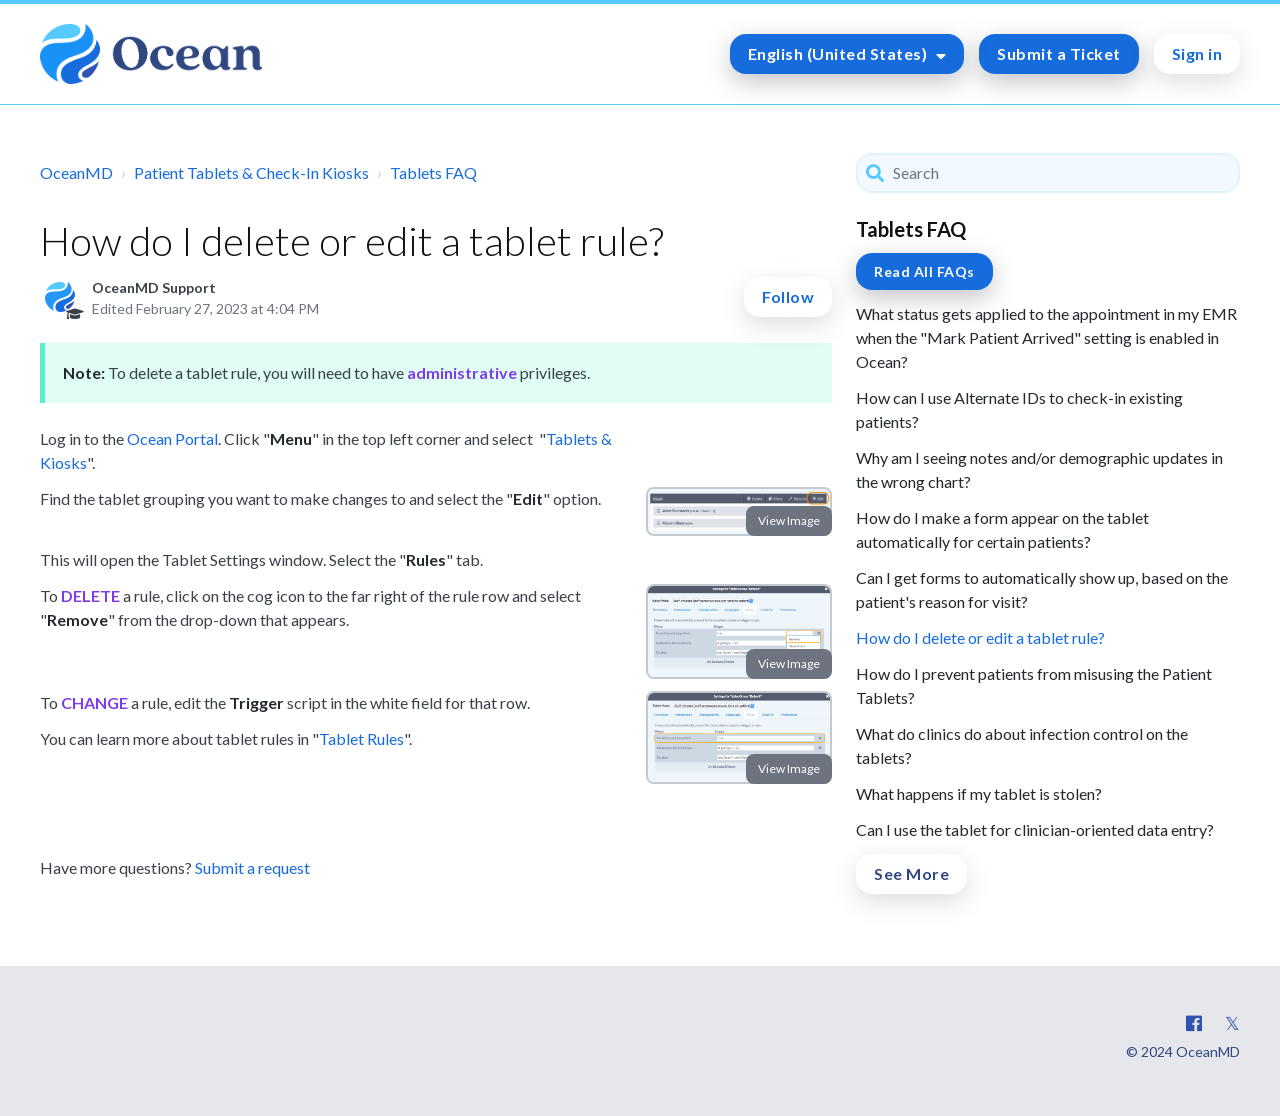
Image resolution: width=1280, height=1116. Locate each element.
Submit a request (252, 867)
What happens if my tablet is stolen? (979, 793)
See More (911, 873)
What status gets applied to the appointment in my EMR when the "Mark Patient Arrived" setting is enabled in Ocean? (1046, 337)
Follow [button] (788, 296)
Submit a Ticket (1059, 53)
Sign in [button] (1197, 53)
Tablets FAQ (433, 172)
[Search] (1048, 173)
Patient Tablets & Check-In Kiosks (251, 172)
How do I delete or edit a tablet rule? (980, 637)
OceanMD (76, 172)
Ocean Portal (172, 438)
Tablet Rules (361, 738)
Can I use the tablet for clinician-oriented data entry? (1035, 829)
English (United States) (839, 53)
